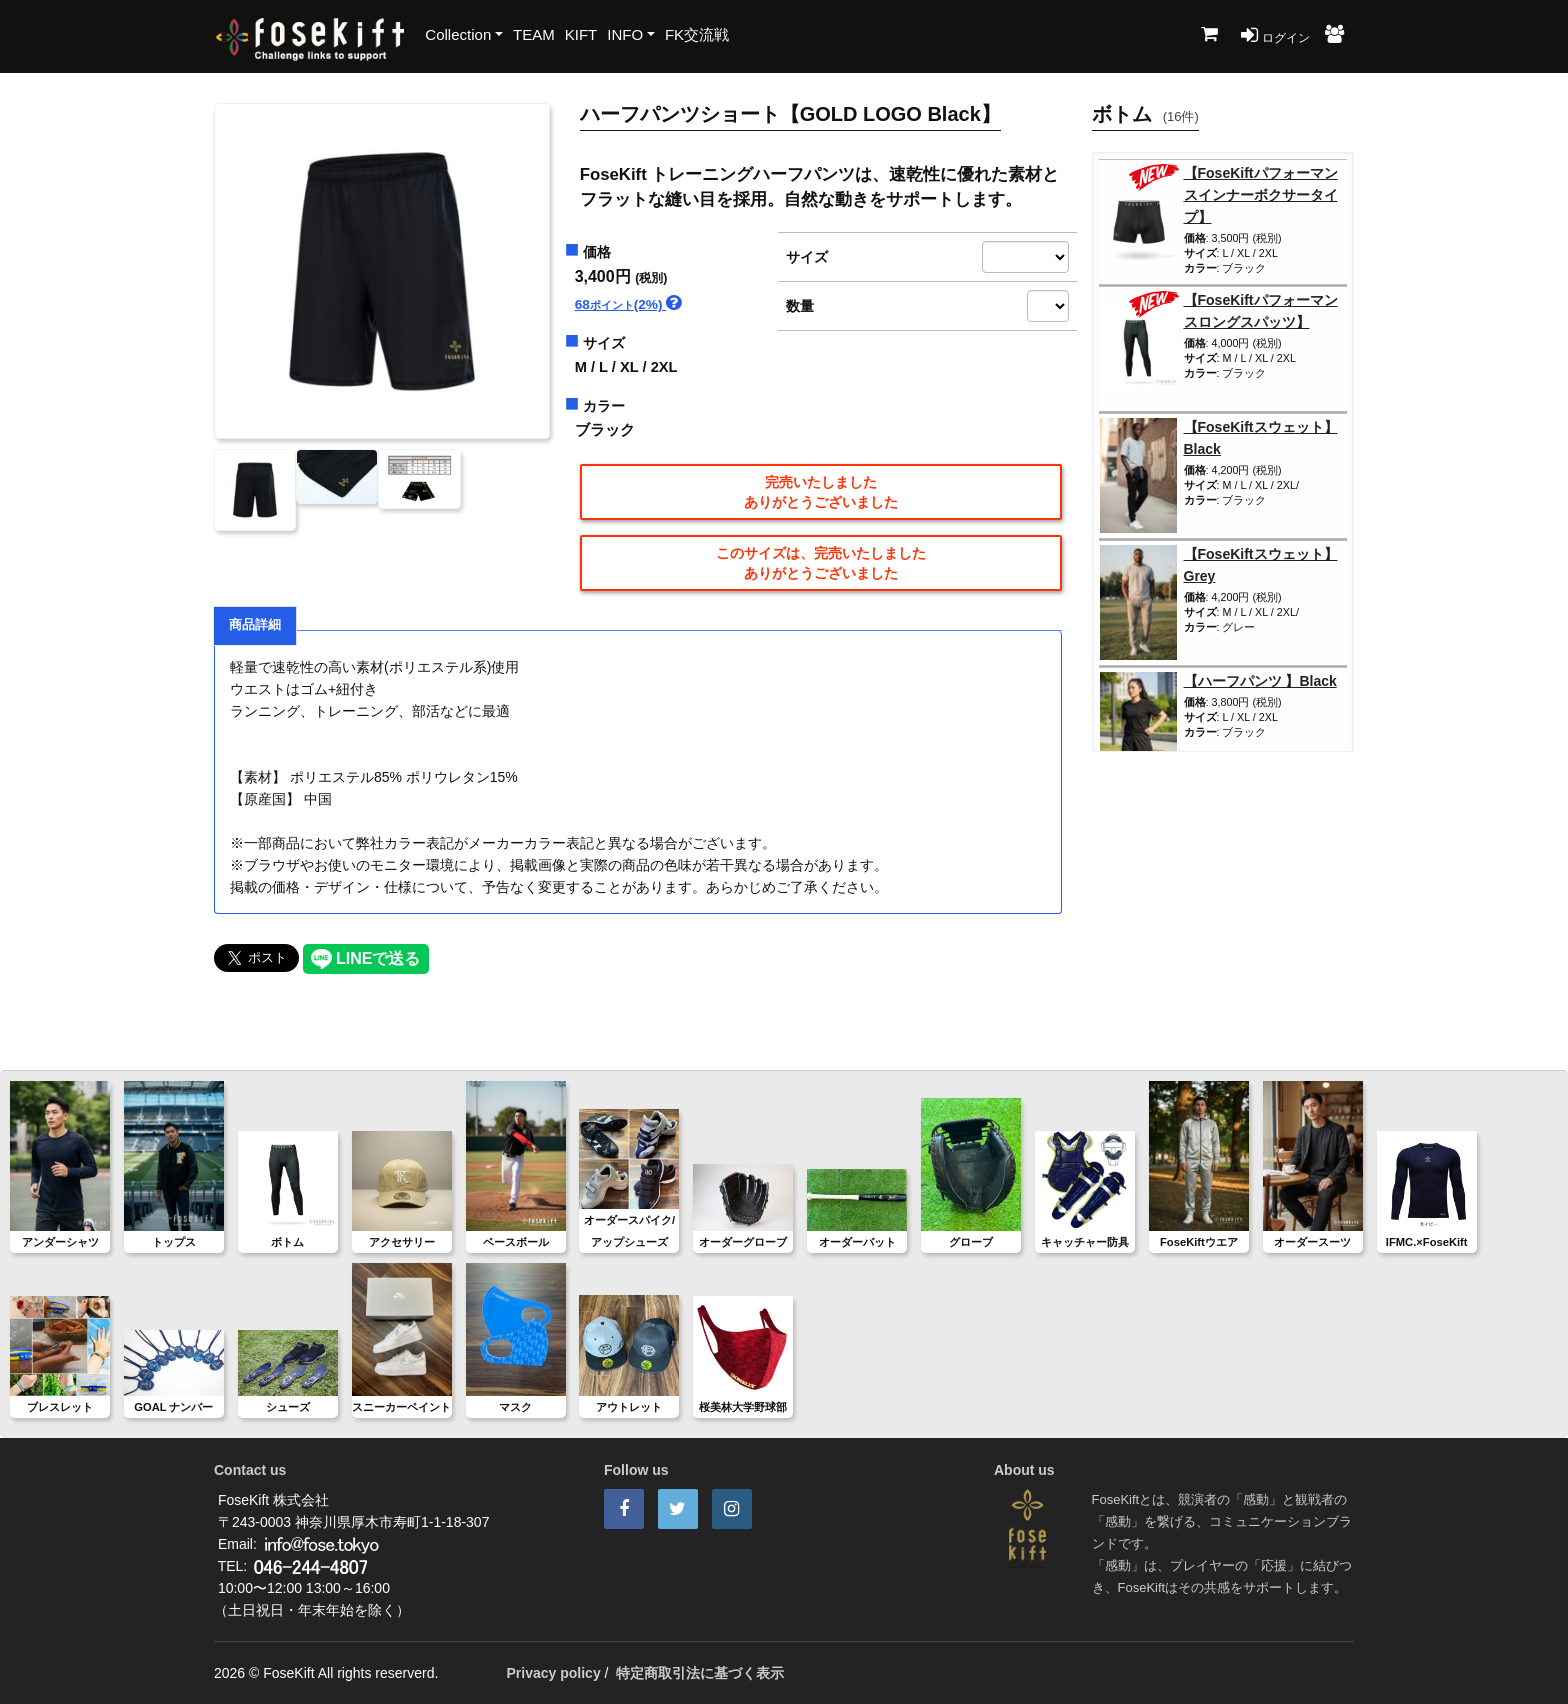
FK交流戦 (697, 34)
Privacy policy (554, 1673)
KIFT (581, 34)
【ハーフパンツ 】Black (1260, 681)
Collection (458, 34)
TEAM (534, 34)
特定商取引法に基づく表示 (700, 1673)
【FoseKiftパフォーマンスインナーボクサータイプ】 (1261, 195)
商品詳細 (255, 625)
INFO (625, 34)
